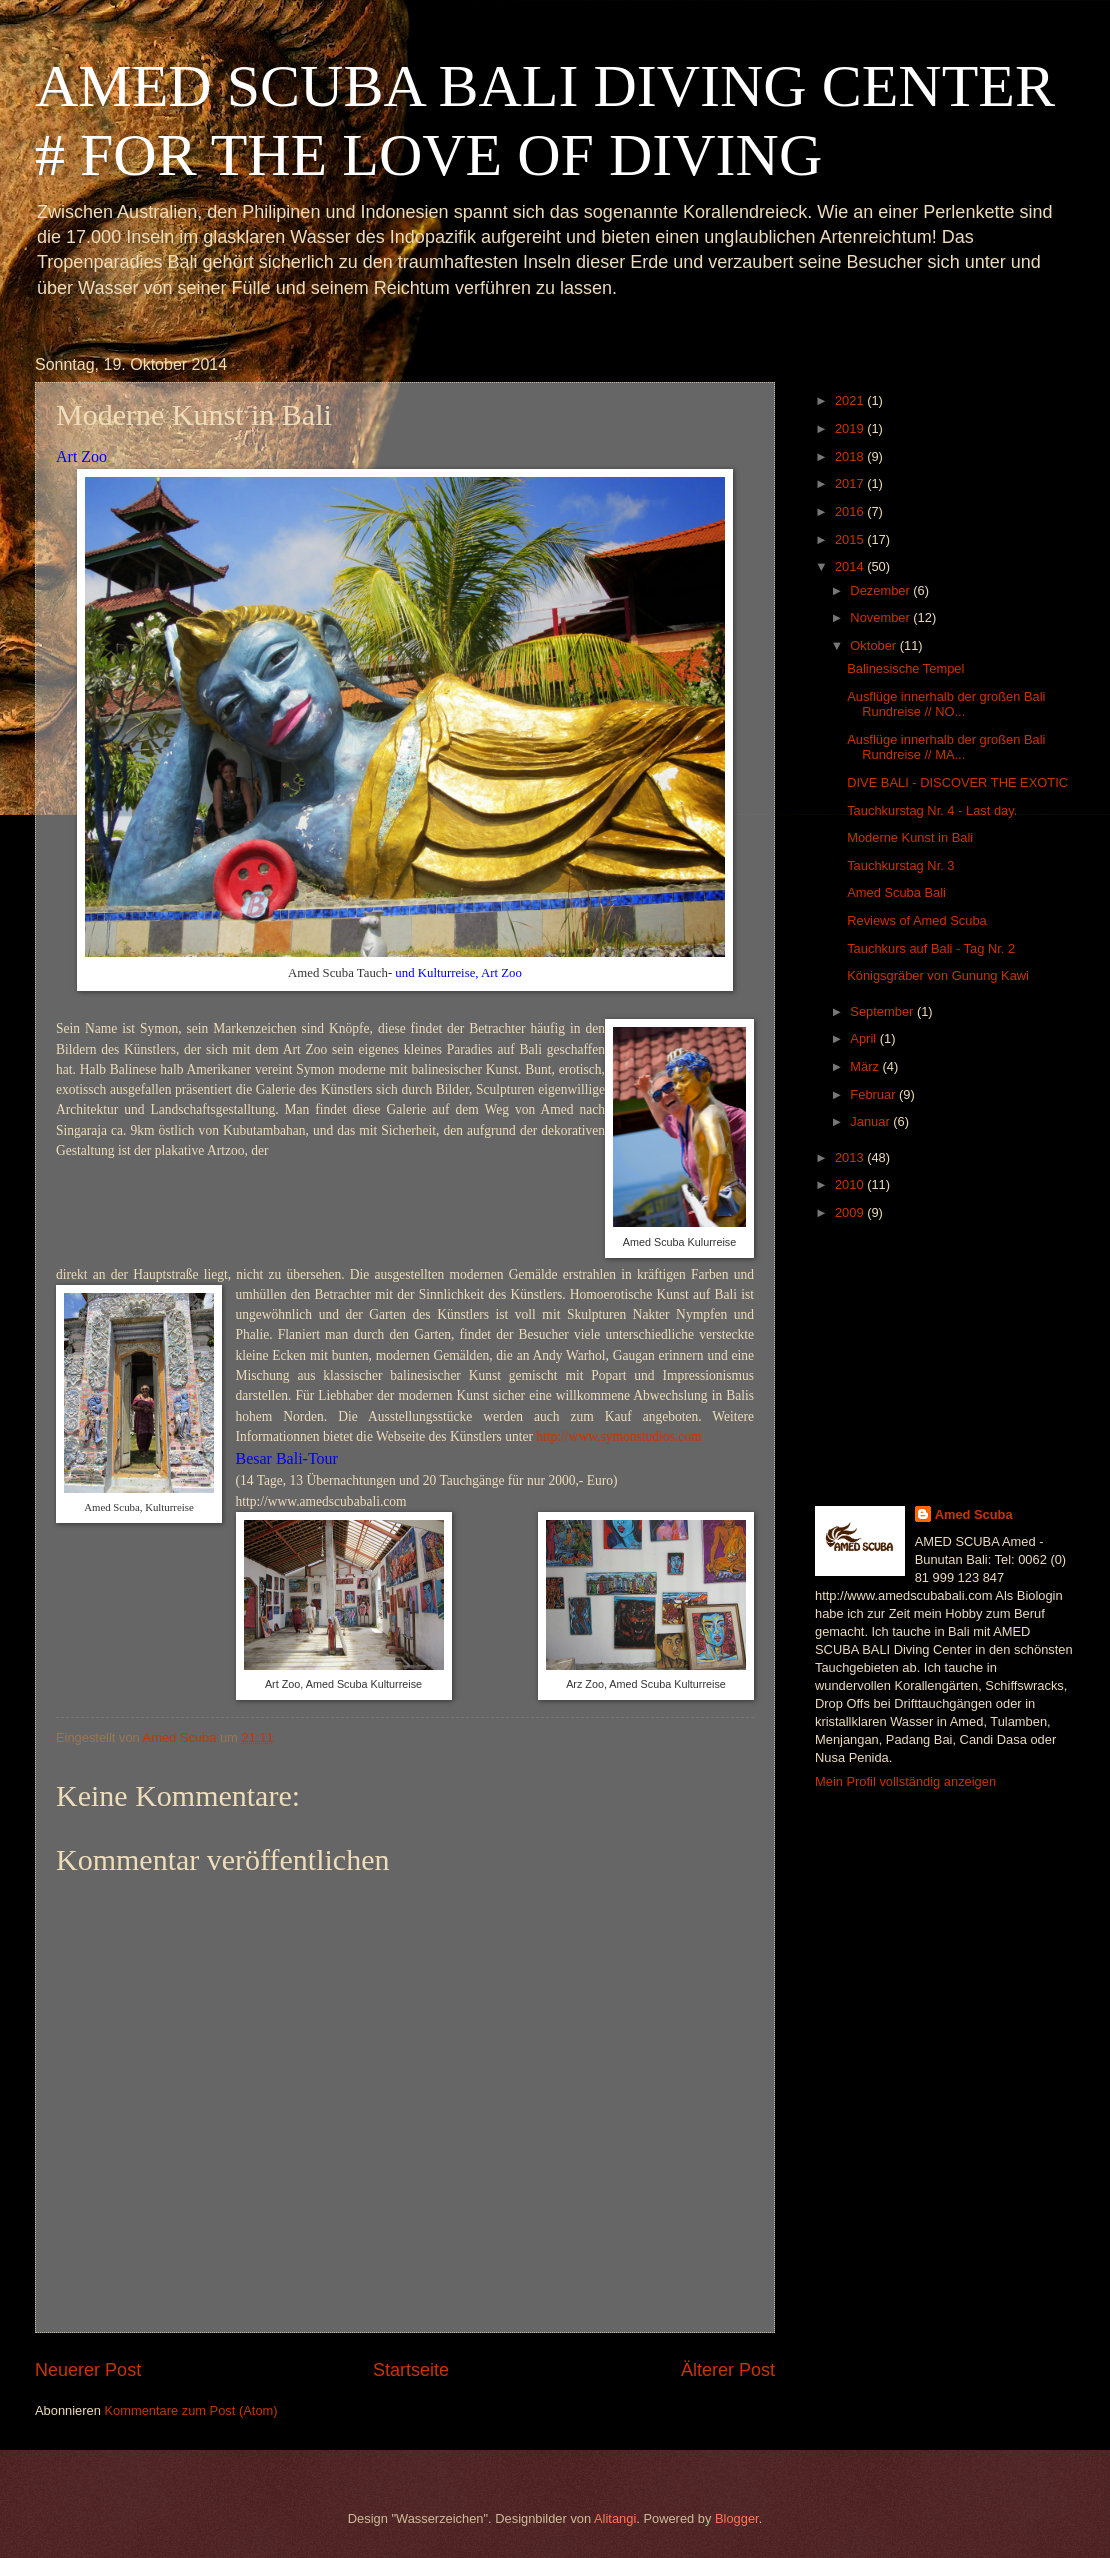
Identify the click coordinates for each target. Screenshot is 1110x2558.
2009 (851, 1212)
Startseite (411, 2370)
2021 (851, 400)
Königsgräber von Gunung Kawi (938, 975)
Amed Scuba (974, 1514)
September (883, 1011)
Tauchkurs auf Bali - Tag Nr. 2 (931, 948)
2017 (851, 483)
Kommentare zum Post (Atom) (190, 2410)
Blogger (737, 2518)
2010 (851, 1184)
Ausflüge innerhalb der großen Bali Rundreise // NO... (946, 704)
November (881, 617)
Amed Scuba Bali (896, 892)
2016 (851, 511)
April (864, 1038)
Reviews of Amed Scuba (917, 920)
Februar (874, 1094)
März (866, 1066)
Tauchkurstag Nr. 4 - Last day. (932, 810)
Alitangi (615, 2518)
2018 (851, 456)
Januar (871, 1121)
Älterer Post (728, 2370)
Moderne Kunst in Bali (910, 837)
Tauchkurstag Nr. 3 (900, 865)
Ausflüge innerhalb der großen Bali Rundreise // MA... (946, 747)
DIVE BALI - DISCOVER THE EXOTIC (957, 782)
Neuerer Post (88, 2370)
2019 (851, 428)
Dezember (881, 590)
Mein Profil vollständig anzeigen (905, 1781)
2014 (851, 566)
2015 (851, 539)
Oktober (874, 645)
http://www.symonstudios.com (618, 1436)
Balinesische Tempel (905, 668)
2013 (851, 1157)
